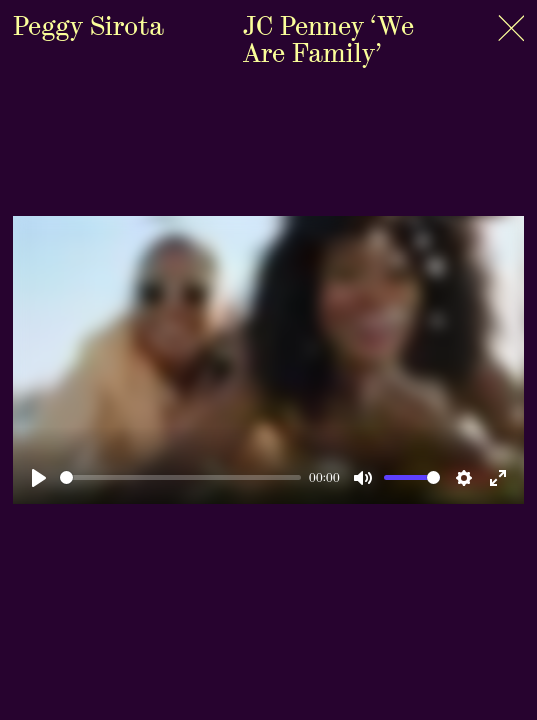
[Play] (39, 478)
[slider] (181, 477)
